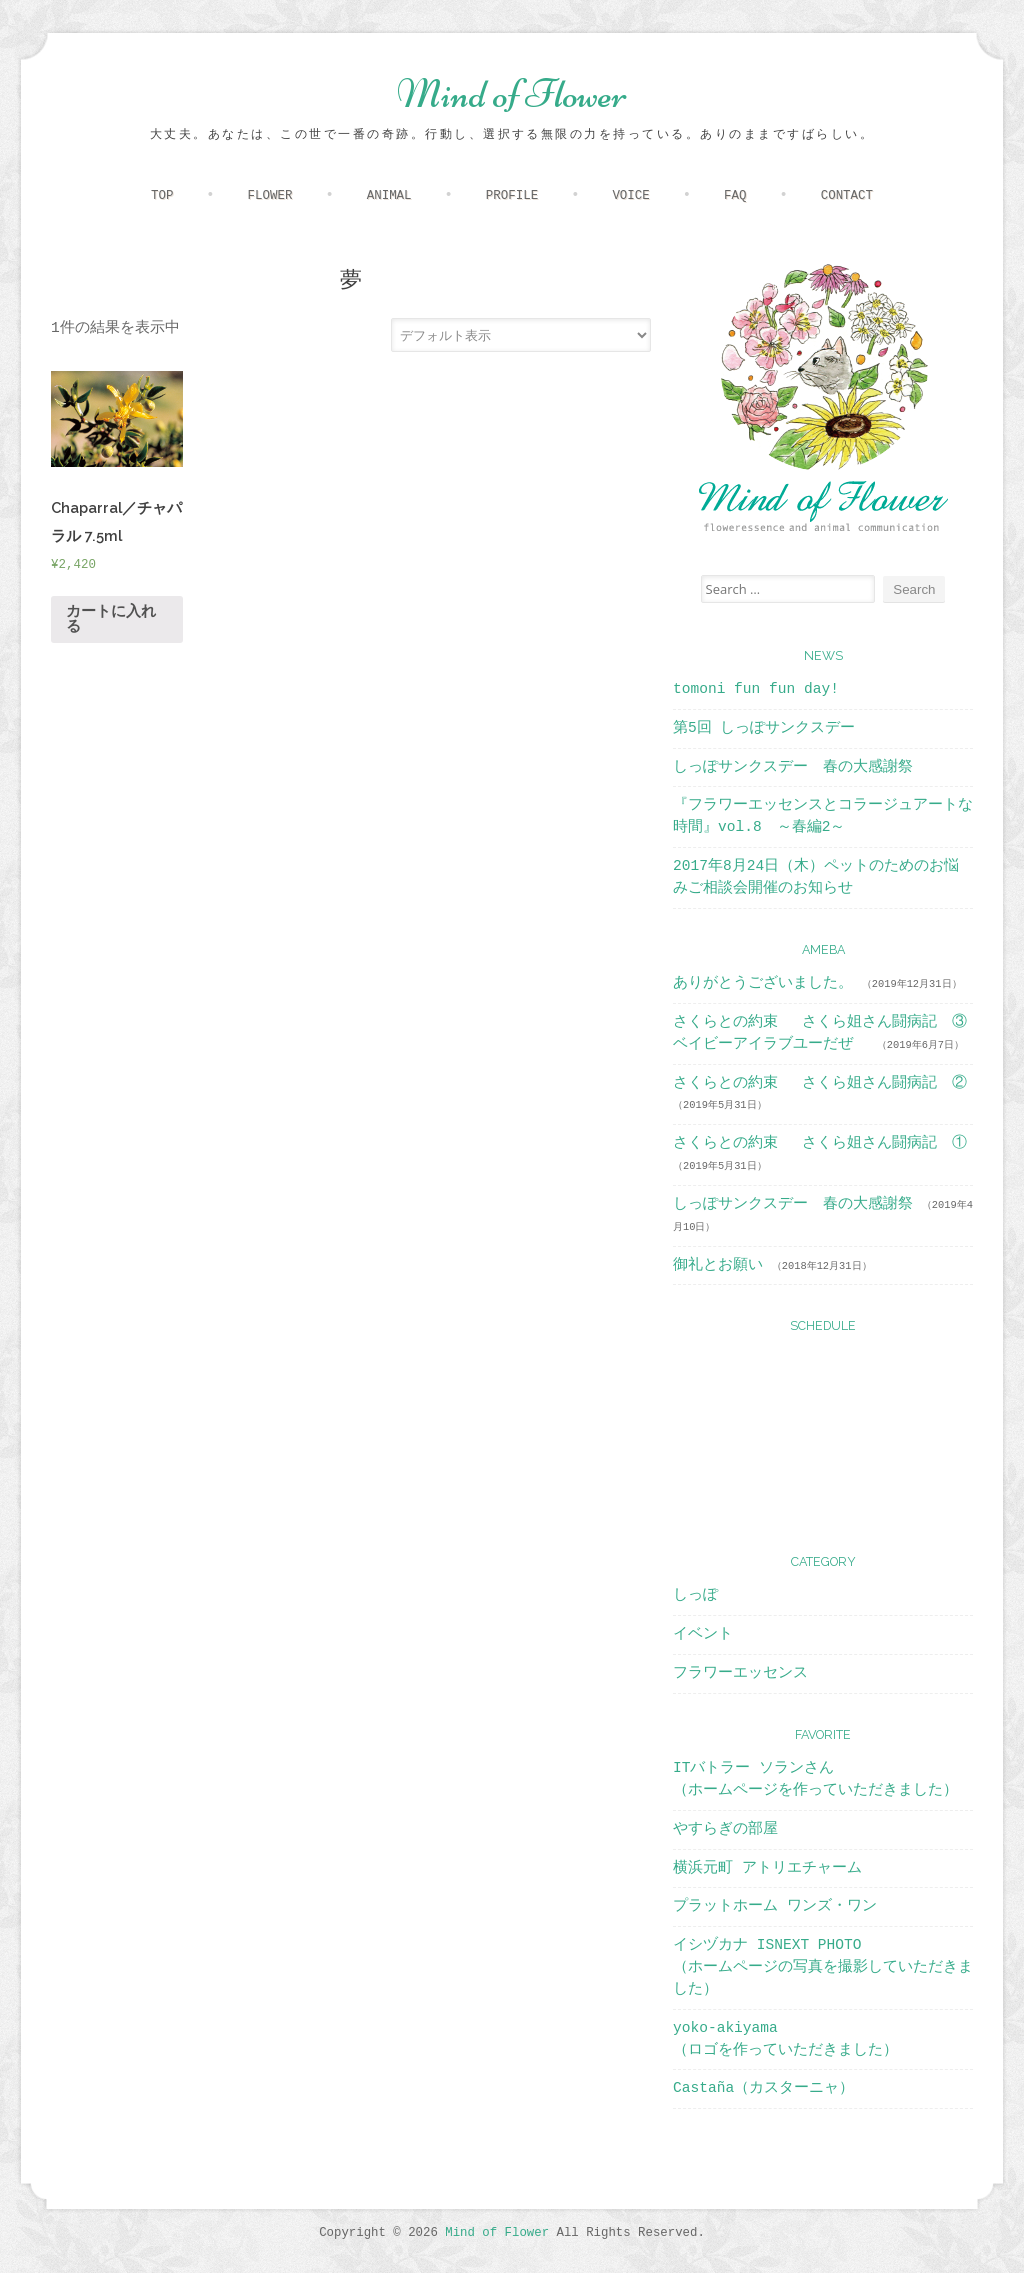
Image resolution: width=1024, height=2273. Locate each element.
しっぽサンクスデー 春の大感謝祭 (793, 767)
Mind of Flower (512, 94)
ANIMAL (389, 196)
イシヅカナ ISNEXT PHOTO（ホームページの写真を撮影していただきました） (823, 1967)
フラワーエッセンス (740, 1673)
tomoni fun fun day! (756, 689)
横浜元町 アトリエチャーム (767, 1868)
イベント (703, 1634)
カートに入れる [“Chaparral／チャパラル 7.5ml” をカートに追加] (111, 619)
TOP (162, 196)
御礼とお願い (718, 1265)
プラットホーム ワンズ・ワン (775, 1906)
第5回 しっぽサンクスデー (764, 728)
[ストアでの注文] (521, 335)
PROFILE (512, 196)
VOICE (630, 196)
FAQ (735, 196)
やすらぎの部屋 (725, 1829)
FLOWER (270, 196)
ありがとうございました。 (763, 983)
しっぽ (695, 1595)
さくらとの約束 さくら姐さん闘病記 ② (820, 1083)
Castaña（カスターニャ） (763, 2088)
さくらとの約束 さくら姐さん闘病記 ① (820, 1143)
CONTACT (847, 196)
